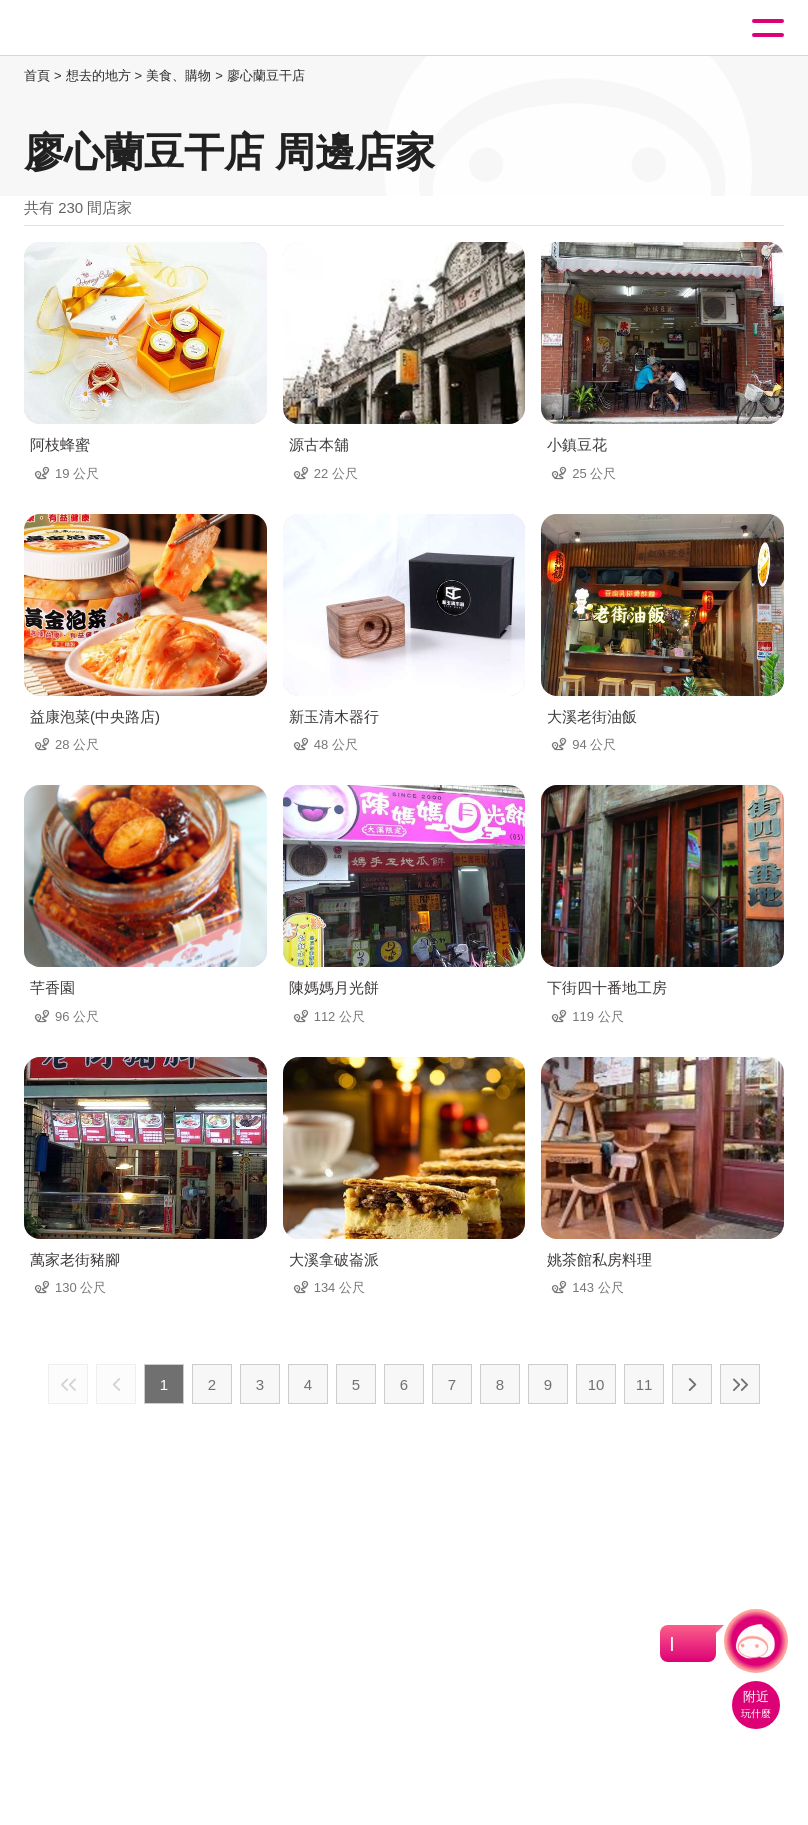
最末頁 (740, 1384)
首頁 (37, 75)
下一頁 (692, 1384)
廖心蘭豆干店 (266, 75)
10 (596, 1384)
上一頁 (116, 1384)
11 (644, 1384)
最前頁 (68, 1384)
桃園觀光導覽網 (98, 28)
